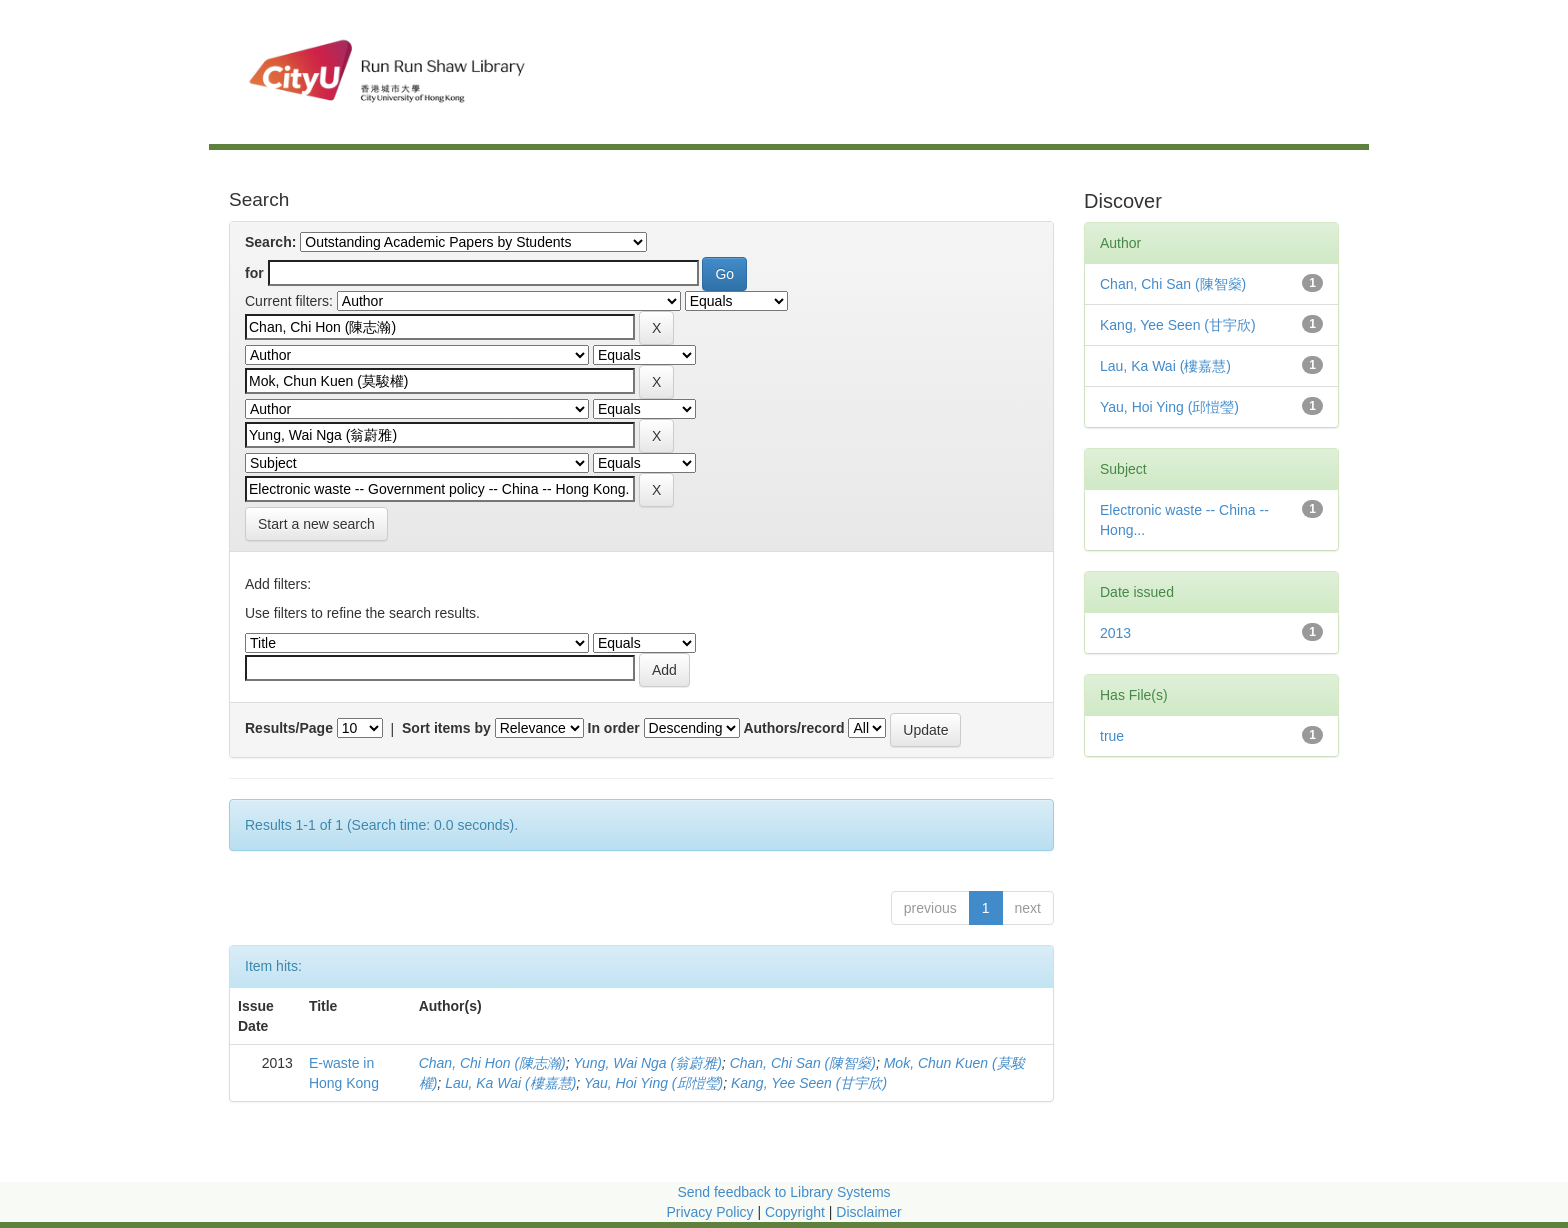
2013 (1115, 633)
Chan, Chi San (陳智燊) (803, 1063)
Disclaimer (868, 1212)
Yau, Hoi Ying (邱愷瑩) (653, 1083)
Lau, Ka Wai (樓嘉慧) (510, 1083)
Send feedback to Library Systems (783, 1192)
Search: (270, 242)
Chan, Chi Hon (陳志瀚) (492, 1063)
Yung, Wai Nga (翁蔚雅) (647, 1063)
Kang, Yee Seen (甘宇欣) (809, 1083)
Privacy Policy (709, 1212)
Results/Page (289, 728)
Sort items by (446, 728)
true (1112, 736)
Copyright (797, 1212)
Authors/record (793, 728)
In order (614, 728)
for (254, 273)
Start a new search (316, 524)
